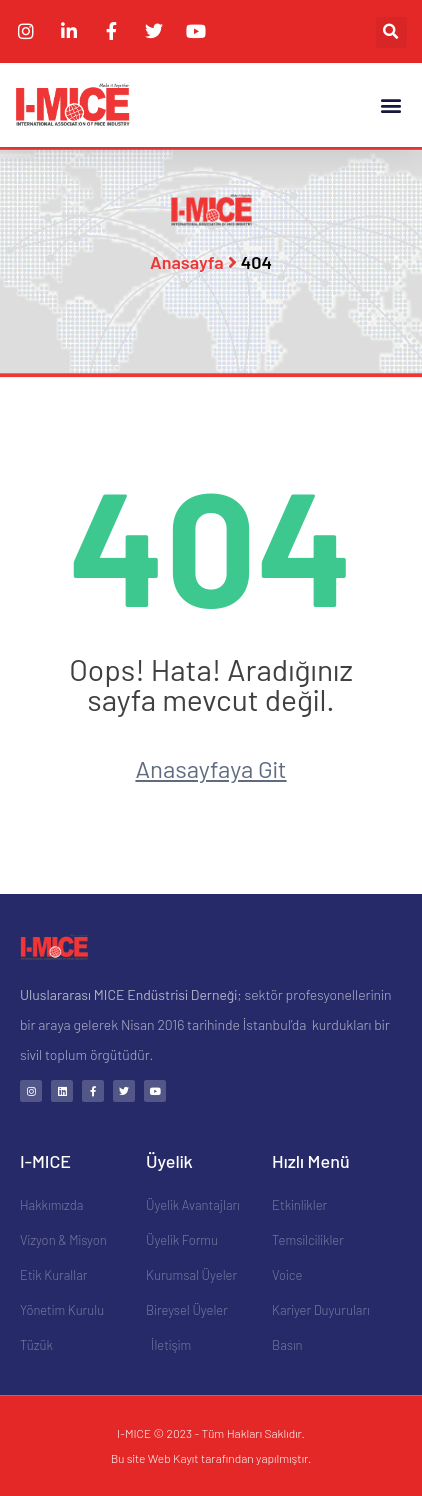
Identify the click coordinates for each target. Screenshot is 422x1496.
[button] (391, 32)
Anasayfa (187, 262)
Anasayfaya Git (210, 768)
